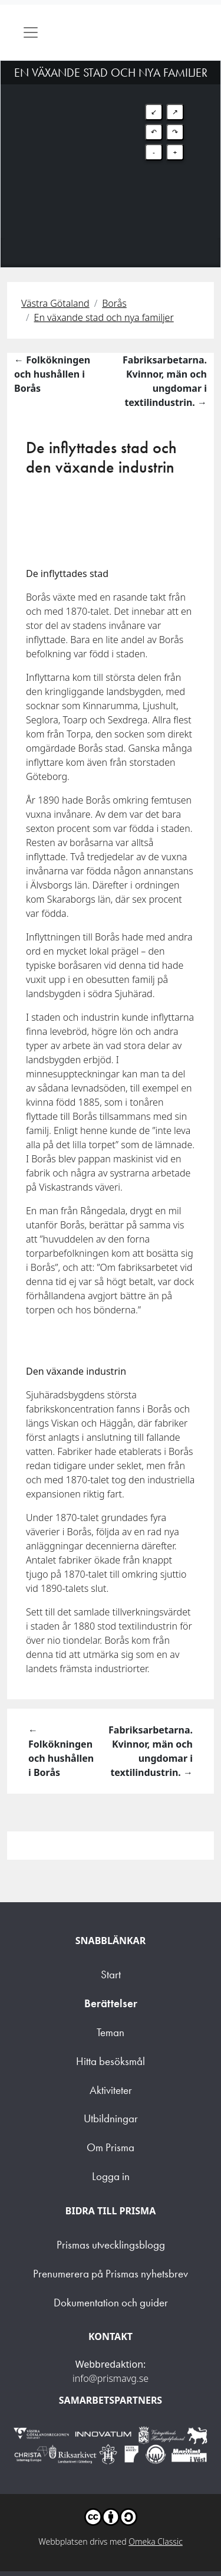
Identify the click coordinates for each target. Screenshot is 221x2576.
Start (111, 1974)
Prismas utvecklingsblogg (111, 2244)
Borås (114, 303)
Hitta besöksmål (110, 2061)
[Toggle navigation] (30, 32)
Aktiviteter (111, 2090)
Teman (110, 2032)
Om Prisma (110, 2147)
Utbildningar (111, 2118)
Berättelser (110, 2003)
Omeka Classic (155, 2541)
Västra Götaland (55, 303)
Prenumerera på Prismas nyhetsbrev (110, 2273)
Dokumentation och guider (111, 2302)
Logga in (111, 2176)
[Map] (110, 149)
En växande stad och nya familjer (104, 317)
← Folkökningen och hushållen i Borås (52, 374)
